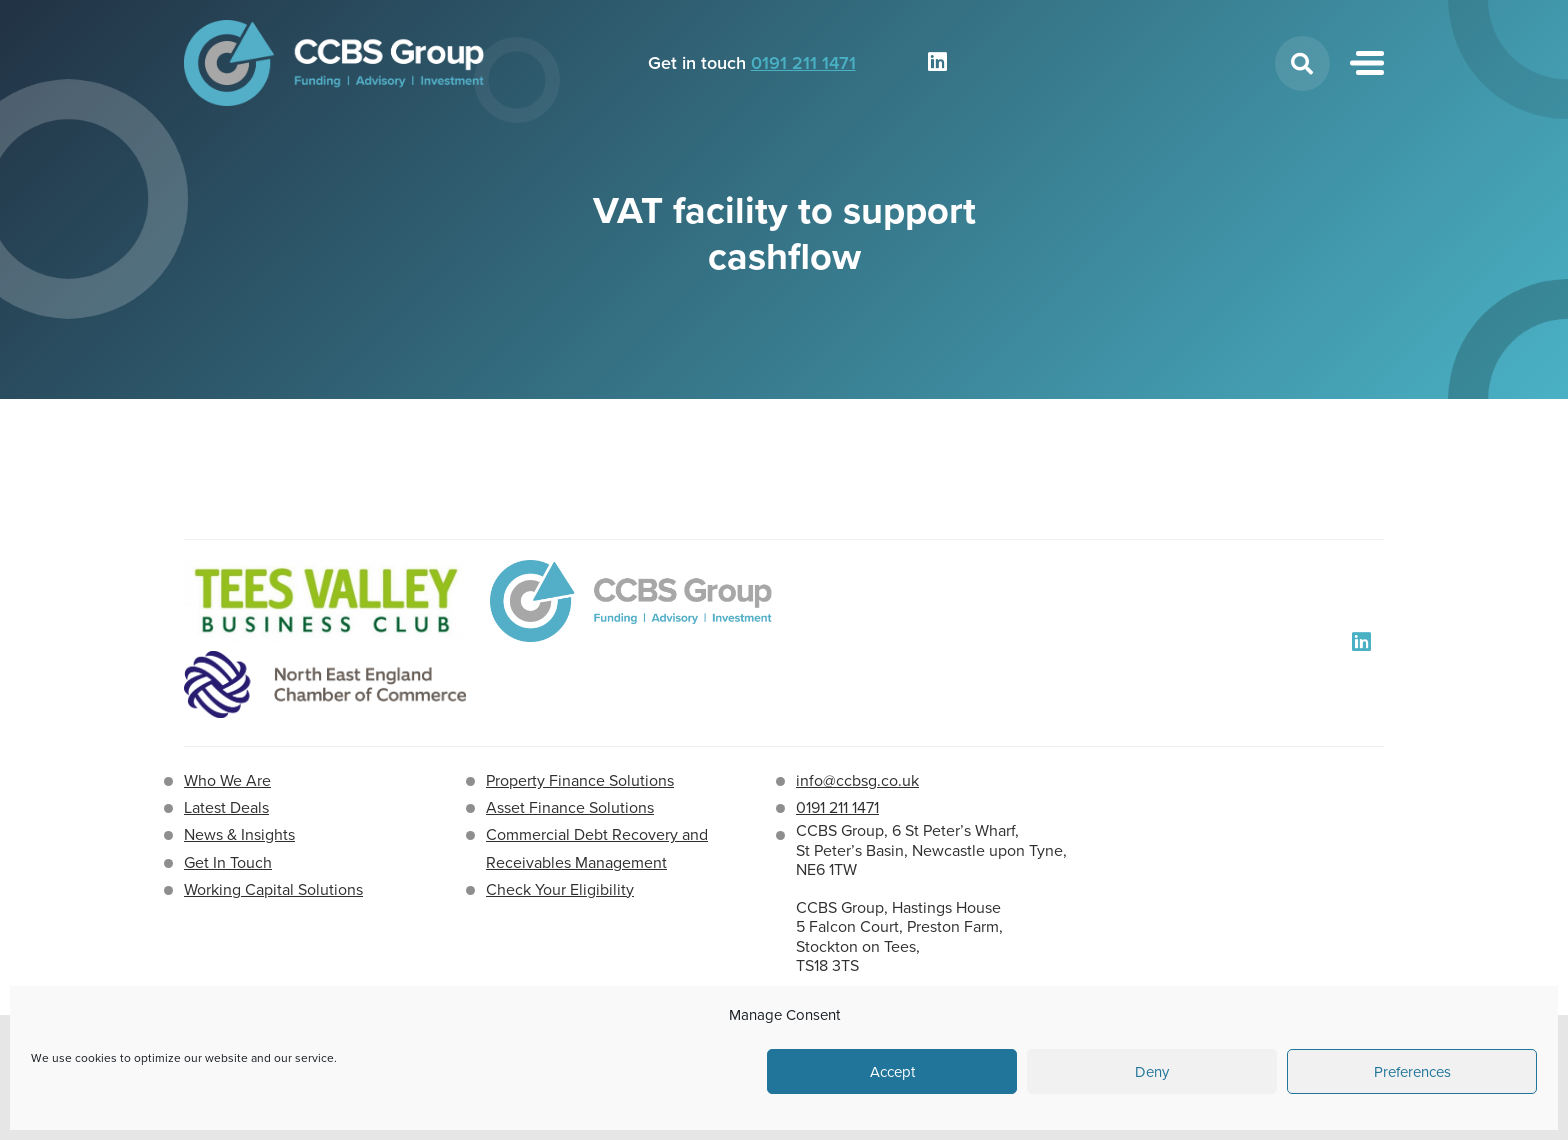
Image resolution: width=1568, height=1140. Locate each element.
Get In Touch (228, 862)
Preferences (1412, 1072)
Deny (1152, 1072)
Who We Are (227, 780)
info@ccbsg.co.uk (857, 780)
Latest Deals (226, 807)
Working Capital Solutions (273, 889)
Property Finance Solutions (580, 780)
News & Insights (239, 834)
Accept (892, 1072)
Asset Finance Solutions (570, 807)
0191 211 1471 (803, 63)
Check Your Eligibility (560, 889)
